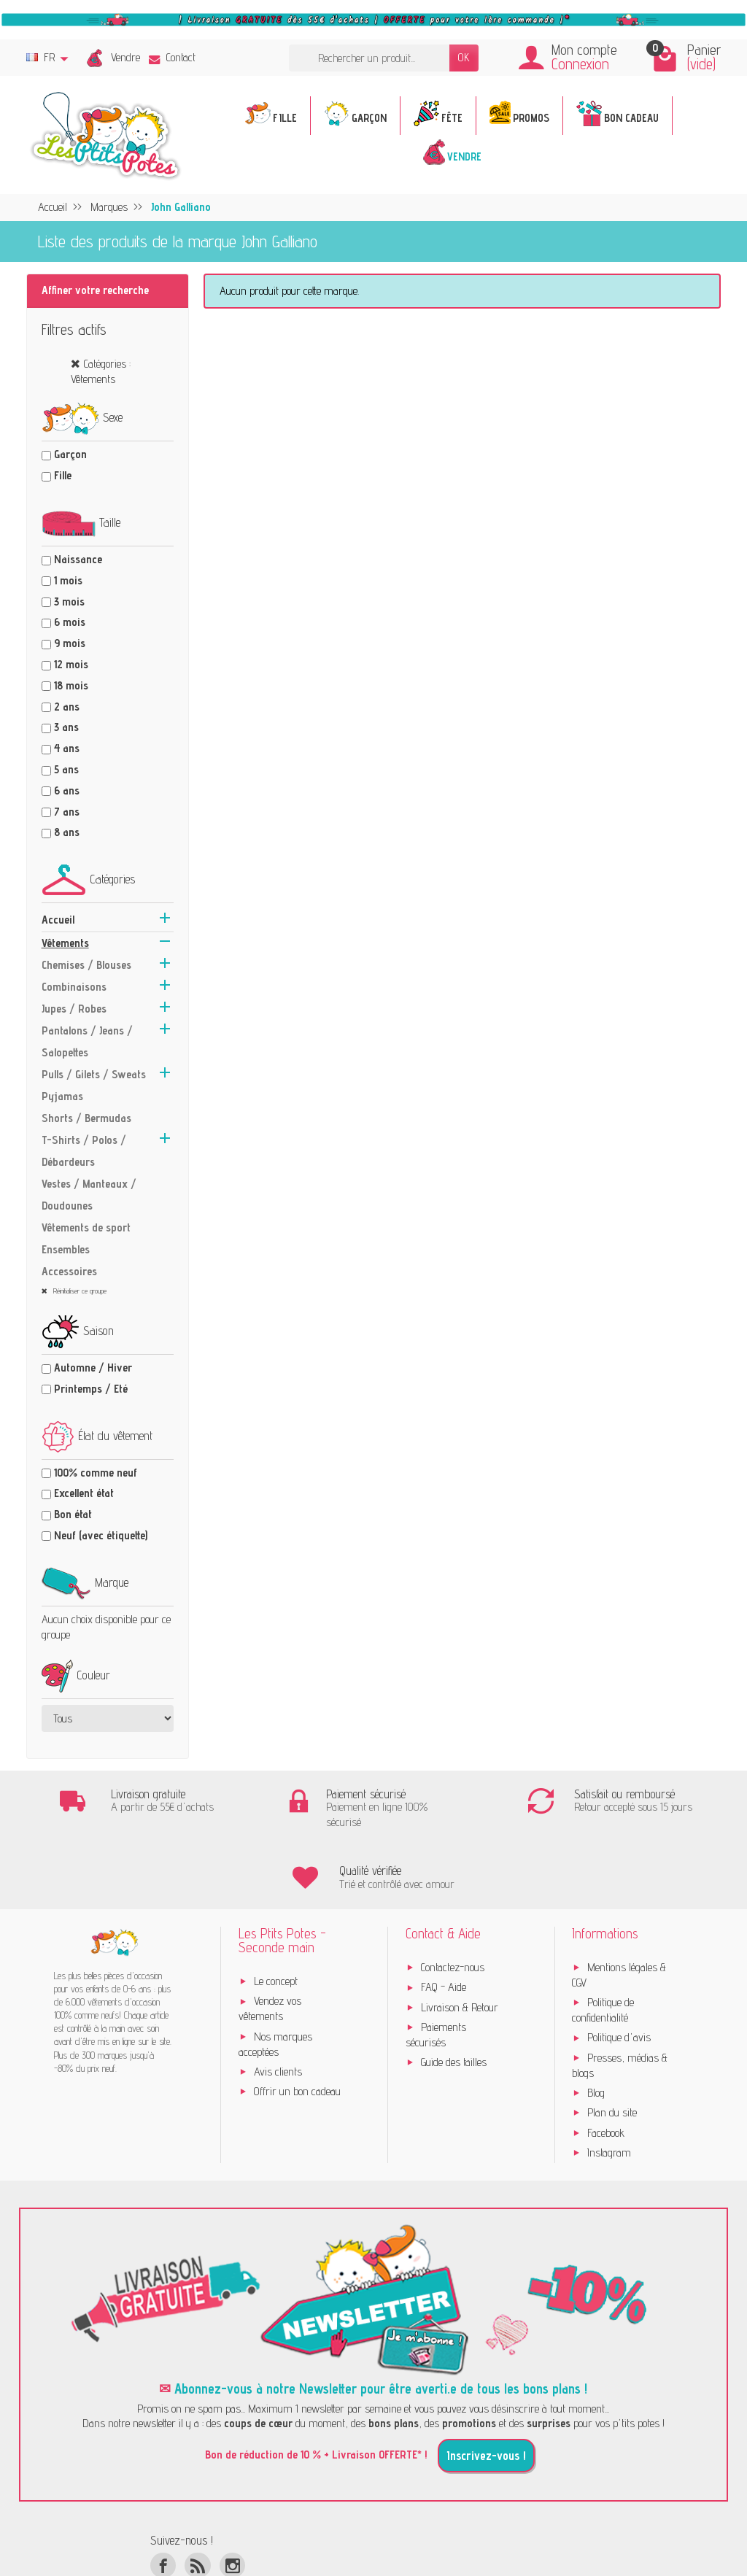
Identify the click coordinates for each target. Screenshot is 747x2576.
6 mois (69, 622)
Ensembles (66, 1249)
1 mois (68, 580)
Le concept (276, 1920)
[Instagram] (232, 2504)
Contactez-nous (452, 1907)
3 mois (69, 601)
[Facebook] (163, 2504)
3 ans (66, 727)
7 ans (67, 812)
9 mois (69, 643)
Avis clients (278, 2010)
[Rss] (197, 2504)
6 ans (67, 790)
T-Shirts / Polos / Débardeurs (84, 1151)
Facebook (605, 2071)
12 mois (71, 664)
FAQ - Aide (443, 1926)
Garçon (70, 454)
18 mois (71, 685)
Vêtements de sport (86, 1227)
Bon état (73, 1514)
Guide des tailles (454, 2001)
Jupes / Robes (74, 1009)
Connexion (580, 64)
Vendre (125, 57)
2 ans (67, 706)
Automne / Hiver (93, 1367)
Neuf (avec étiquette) (100, 1535)
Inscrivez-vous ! (486, 2395)
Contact (172, 57)
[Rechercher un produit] (369, 58)
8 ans (67, 832)
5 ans (66, 769)
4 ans (67, 748)
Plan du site (612, 2052)
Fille (62, 475)
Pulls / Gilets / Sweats (94, 1074)
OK (464, 57)
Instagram (609, 2092)
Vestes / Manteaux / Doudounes (89, 1194)
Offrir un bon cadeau (297, 2031)
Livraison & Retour (459, 1946)
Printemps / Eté (91, 1389)
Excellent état (84, 1493)
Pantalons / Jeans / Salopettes (87, 1041)
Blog (596, 2032)
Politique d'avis (619, 1977)
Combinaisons (74, 987)
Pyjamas (62, 1096)
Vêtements (65, 943)
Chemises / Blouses (86, 965)
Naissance (78, 559)
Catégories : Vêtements (101, 371)
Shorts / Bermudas (86, 1118)
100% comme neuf (95, 1473)
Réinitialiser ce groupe (79, 1290)
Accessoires (69, 1271)
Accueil (58, 920)
